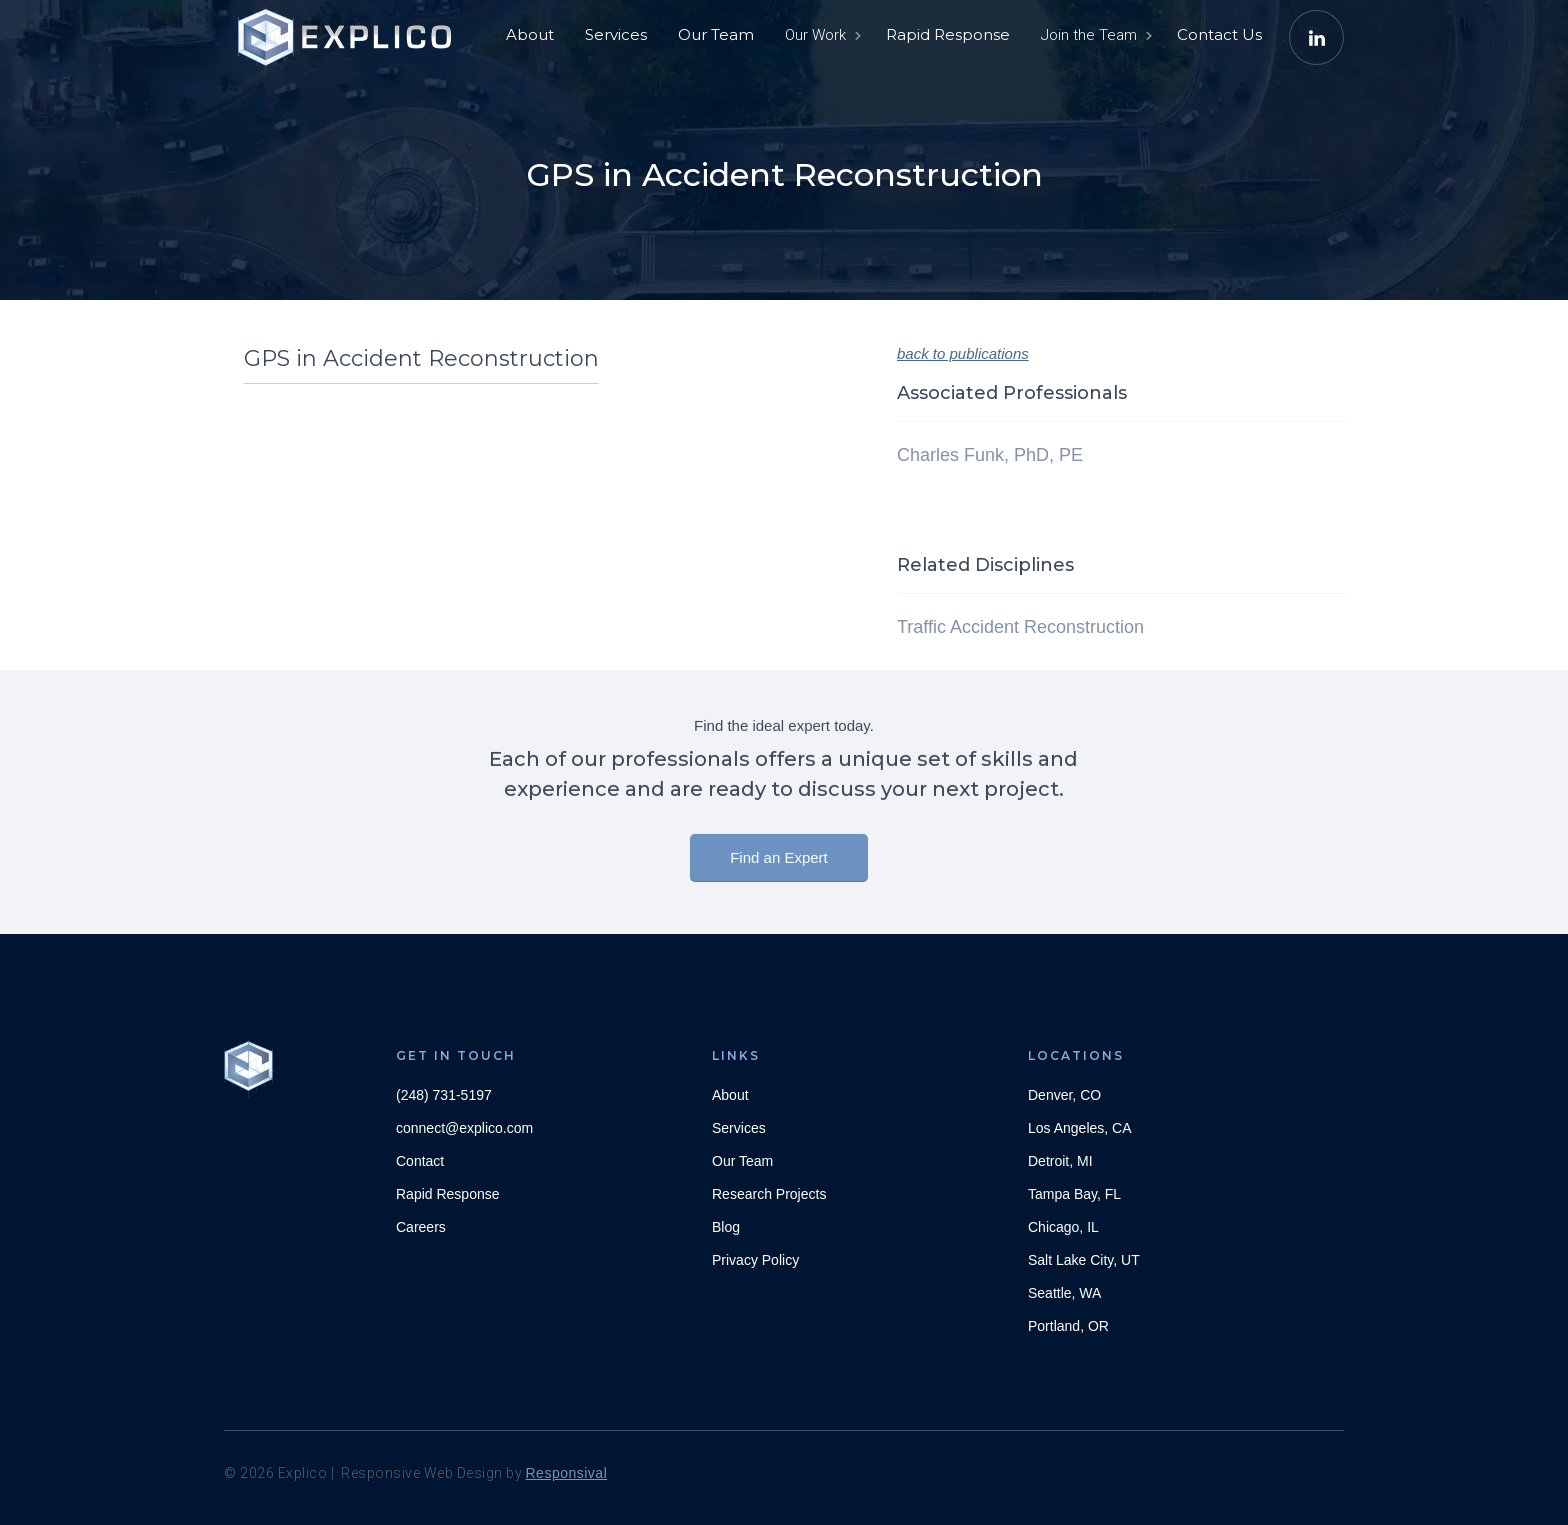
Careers (421, 1227)
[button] (821, 35)
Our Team (716, 34)
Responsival (567, 1473)
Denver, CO (1064, 1095)
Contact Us (1219, 34)
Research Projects (769, 1194)
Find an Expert (779, 866)
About (530, 34)
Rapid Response (948, 34)
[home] (349, 30)
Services (616, 34)
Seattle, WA (1064, 1293)
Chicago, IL (1063, 1227)
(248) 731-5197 (444, 1095)
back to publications (963, 353)
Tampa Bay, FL (1074, 1194)
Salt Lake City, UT (1084, 1260)
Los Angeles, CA (1080, 1128)
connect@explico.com (464, 1128)
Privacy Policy (755, 1260)
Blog (726, 1227)
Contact (420, 1161)
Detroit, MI (1060, 1161)
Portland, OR (1068, 1326)
